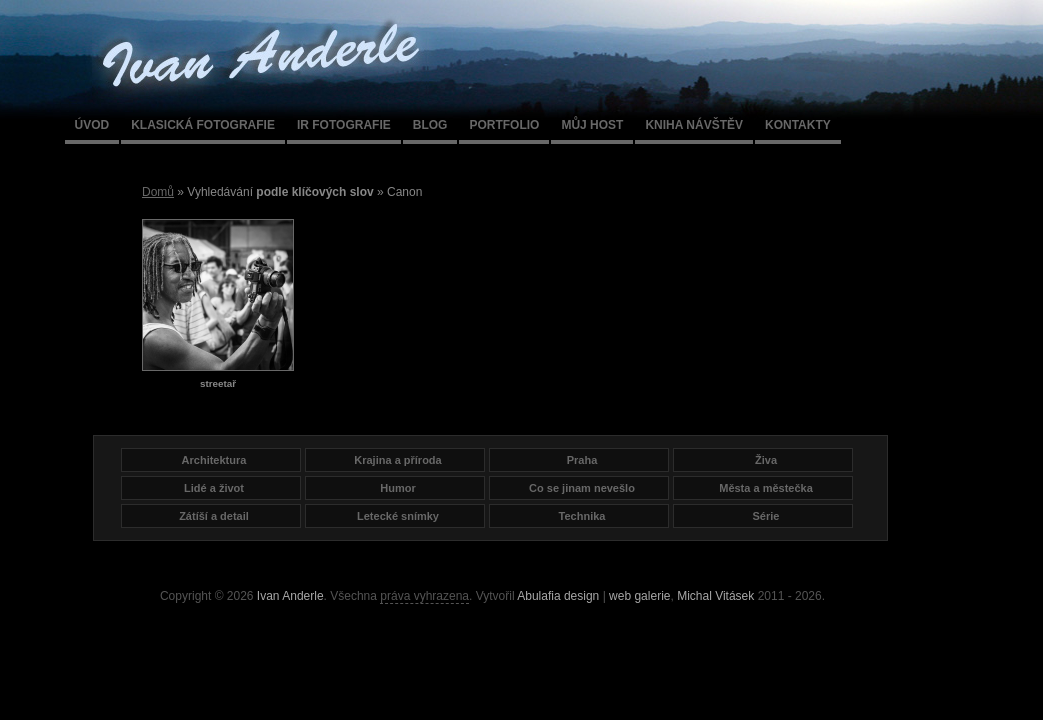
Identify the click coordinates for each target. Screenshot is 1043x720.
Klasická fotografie (203, 125)
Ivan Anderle (290, 596)
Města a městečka (766, 488)
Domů (158, 192)
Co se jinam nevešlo (582, 488)
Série (766, 516)
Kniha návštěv (694, 125)
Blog (430, 125)
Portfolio (504, 125)
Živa (766, 460)
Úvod (92, 125)
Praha (582, 460)
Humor (397, 488)
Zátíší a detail (214, 516)
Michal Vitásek (715, 596)
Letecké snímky (398, 516)
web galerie (639, 596)
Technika (582, 516)
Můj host (592, 125)
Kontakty (798, 125)
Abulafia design (558, 596)
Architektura (214, 460)
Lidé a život (214, 488)
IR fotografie (344, 125)
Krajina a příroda (397, 460)
